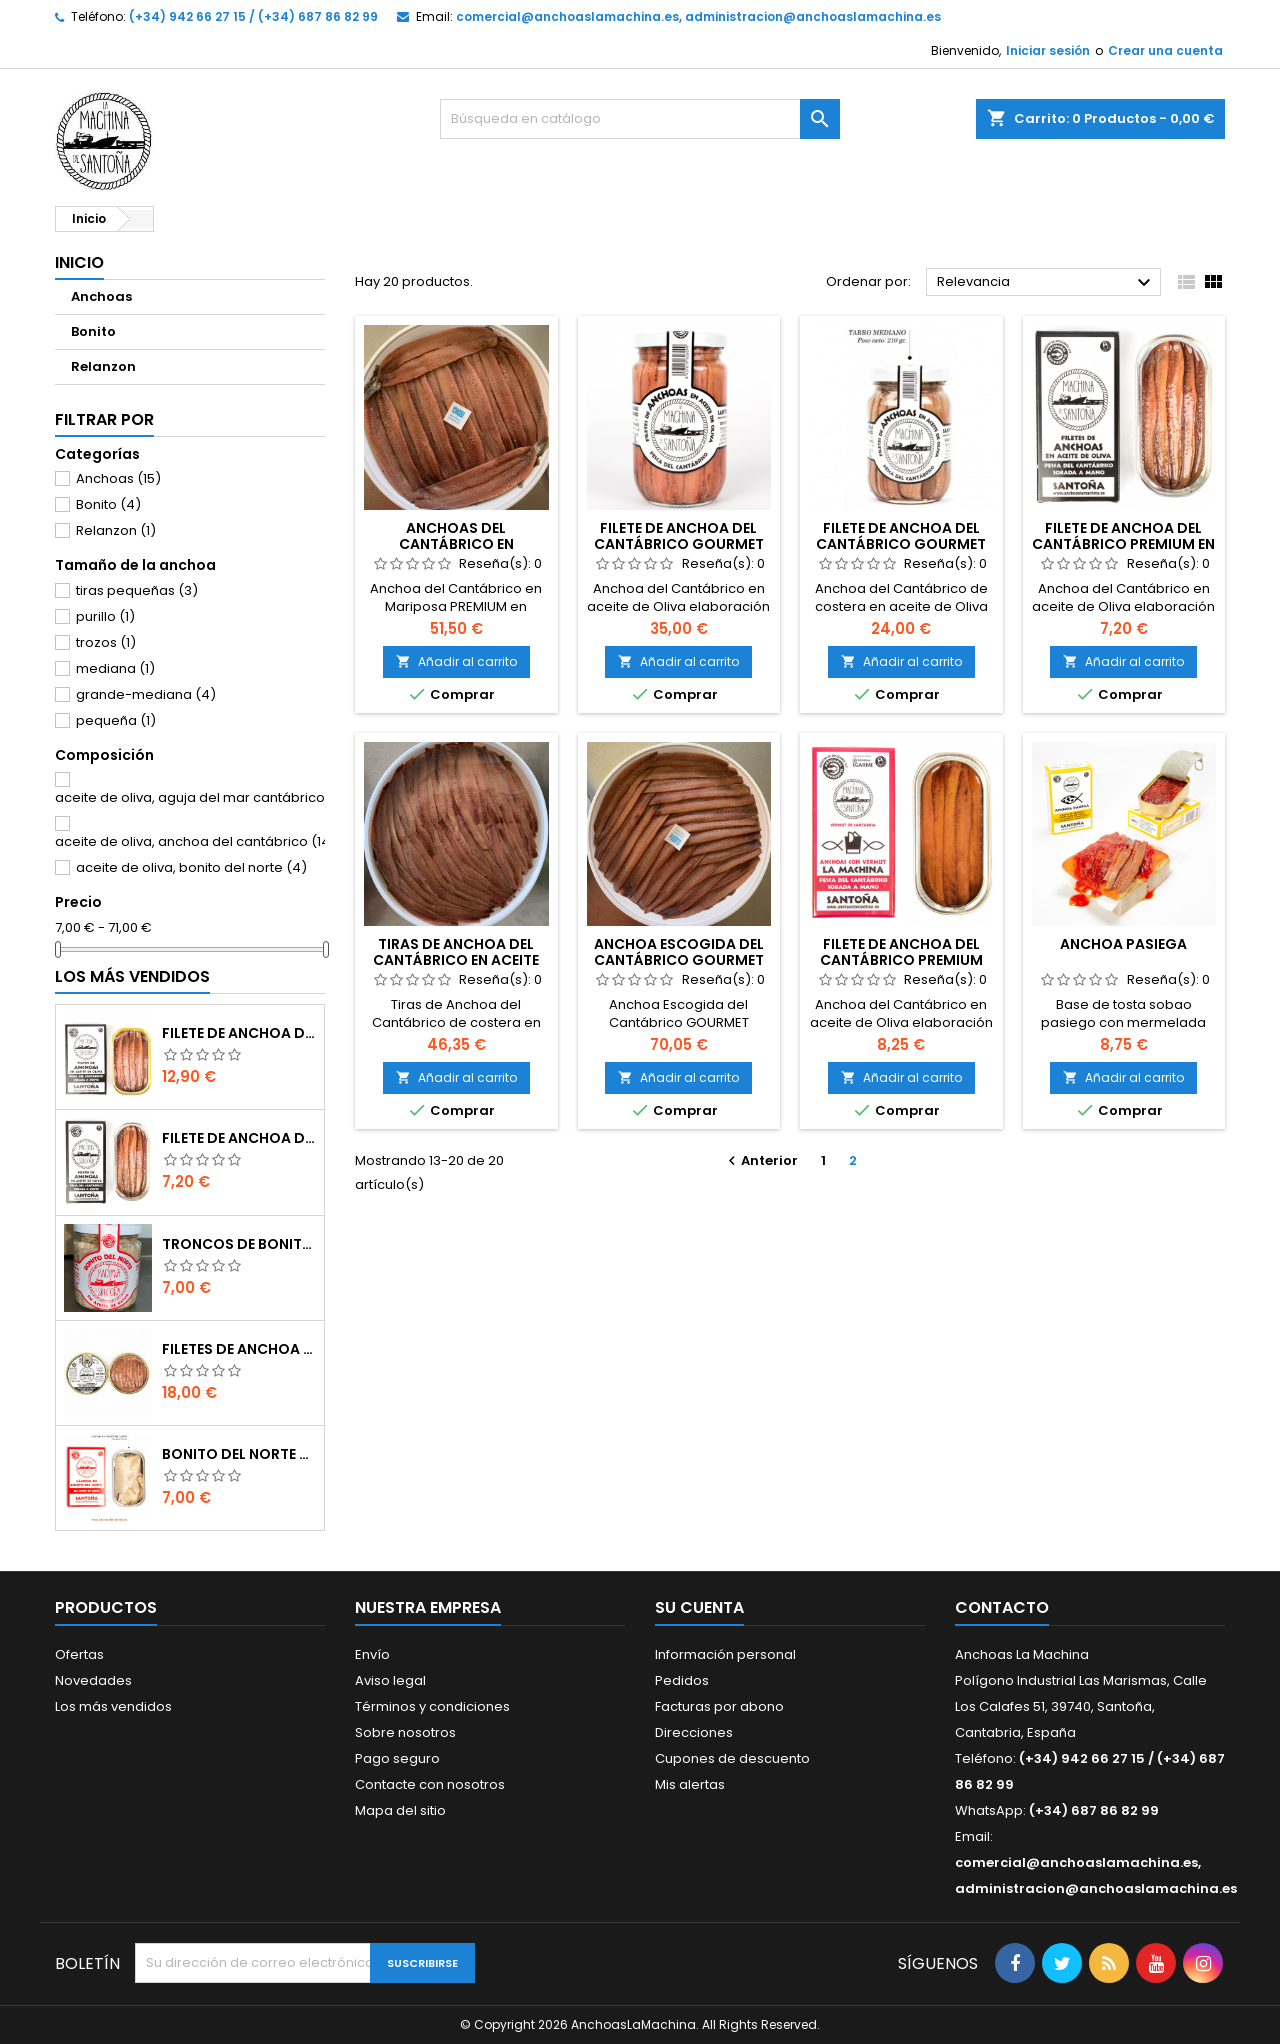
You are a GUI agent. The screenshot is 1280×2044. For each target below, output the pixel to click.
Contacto (1002, 1607)
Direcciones (694, 1732)
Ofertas (79, 1654)
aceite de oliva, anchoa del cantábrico (195, 841)
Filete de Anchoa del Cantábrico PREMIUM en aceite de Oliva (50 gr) (239, 1138)
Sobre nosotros (405, 1732)
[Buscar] (640, 119)
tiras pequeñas (137, 590)
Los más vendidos (132, 976)
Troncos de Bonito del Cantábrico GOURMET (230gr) (239, 1244)
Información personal (725, 1654)
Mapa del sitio (400, 1810)
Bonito (93, 331)
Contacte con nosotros (430, 1784)
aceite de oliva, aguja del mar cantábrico (199, 797)
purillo (105, 616)
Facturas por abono (719, 1706)
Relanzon (103, 366)
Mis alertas (690, 1784)
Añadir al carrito (456, 661)
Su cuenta (699, 1607)
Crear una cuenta (1165, 50)
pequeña (116, 720)
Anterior (760, 1160)
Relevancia (1046, 283)
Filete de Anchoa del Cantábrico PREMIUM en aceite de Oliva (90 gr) (239, 1033)
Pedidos (682, 1680)
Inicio (79, 262)
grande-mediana (146, 694)
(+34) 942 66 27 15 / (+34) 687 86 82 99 (253, 16)
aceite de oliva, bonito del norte (191, 867)
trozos (106, 642)
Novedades (93, 1680)
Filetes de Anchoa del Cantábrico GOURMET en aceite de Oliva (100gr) (239, 1349)
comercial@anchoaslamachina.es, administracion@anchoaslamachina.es (698, 16)
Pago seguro (397, 1758)
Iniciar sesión (1048, 50)
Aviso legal (390, 1680)
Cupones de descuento (732, 1758)
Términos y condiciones (432, 1706)
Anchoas (101, 296)
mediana (115, 668)
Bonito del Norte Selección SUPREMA (239, 1454)
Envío (372, 1654)
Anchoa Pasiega (1123, 944)
